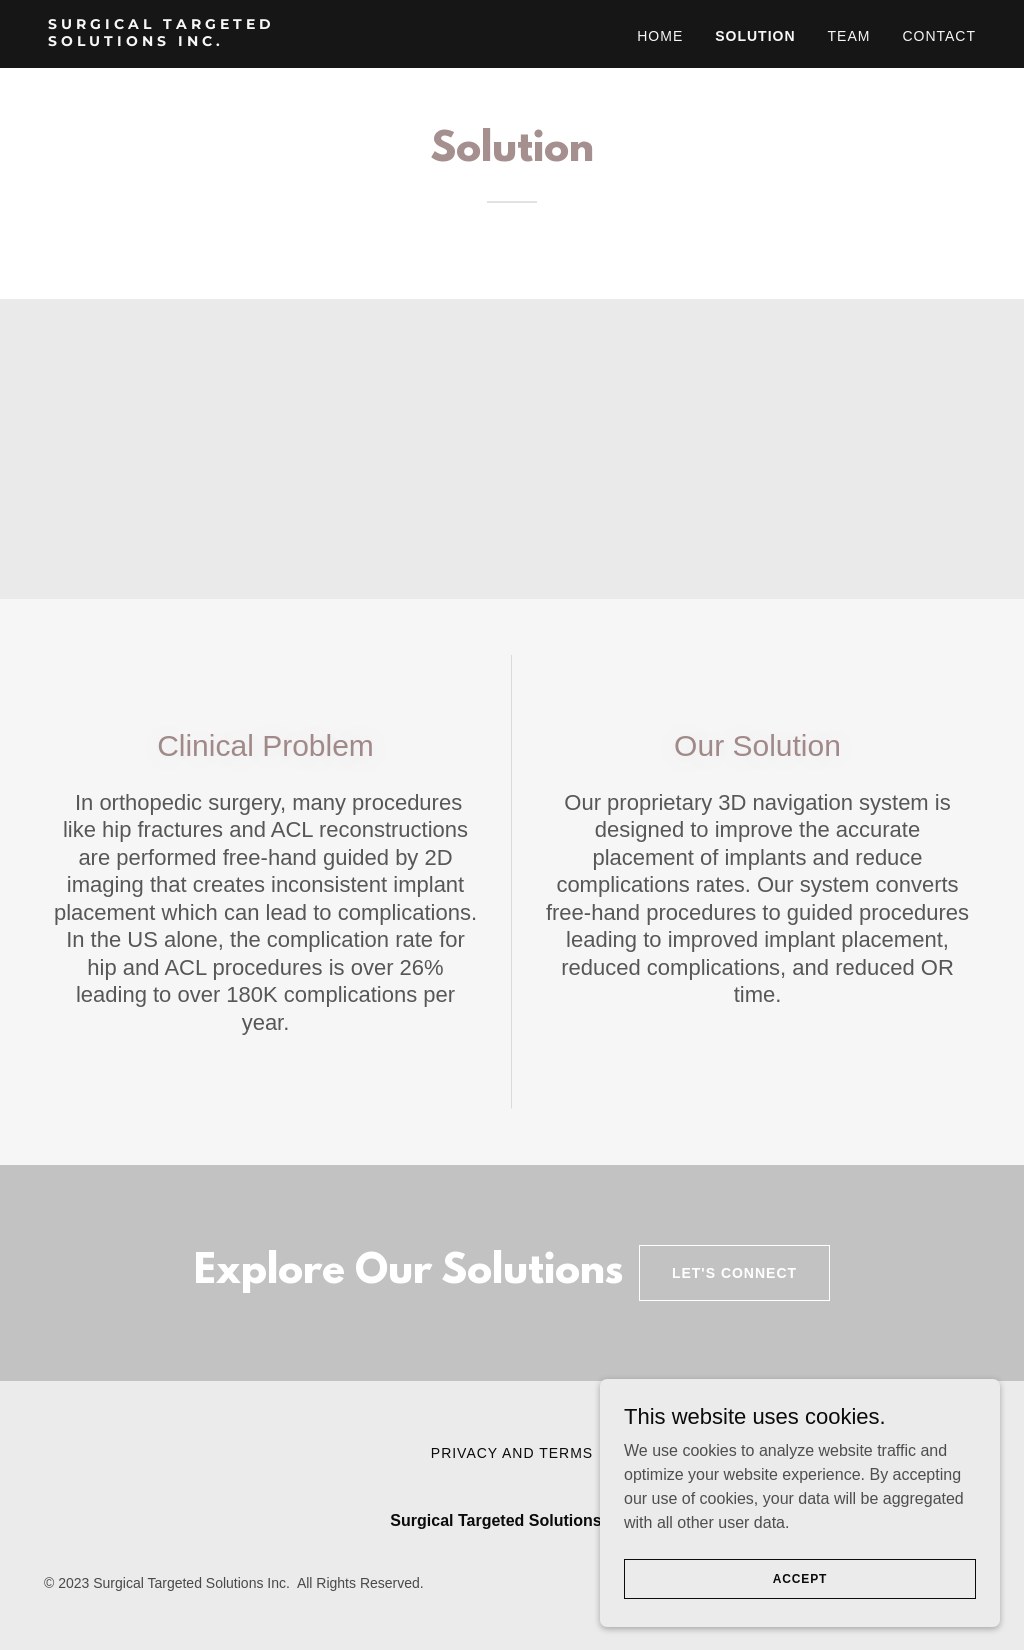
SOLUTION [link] (755, 36)
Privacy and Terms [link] (512, 1453)
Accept (800, 1606)
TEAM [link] (849, 36)
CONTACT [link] (939, 36)
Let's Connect (734, 1273)
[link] (210, 40)
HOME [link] (660, 36)
